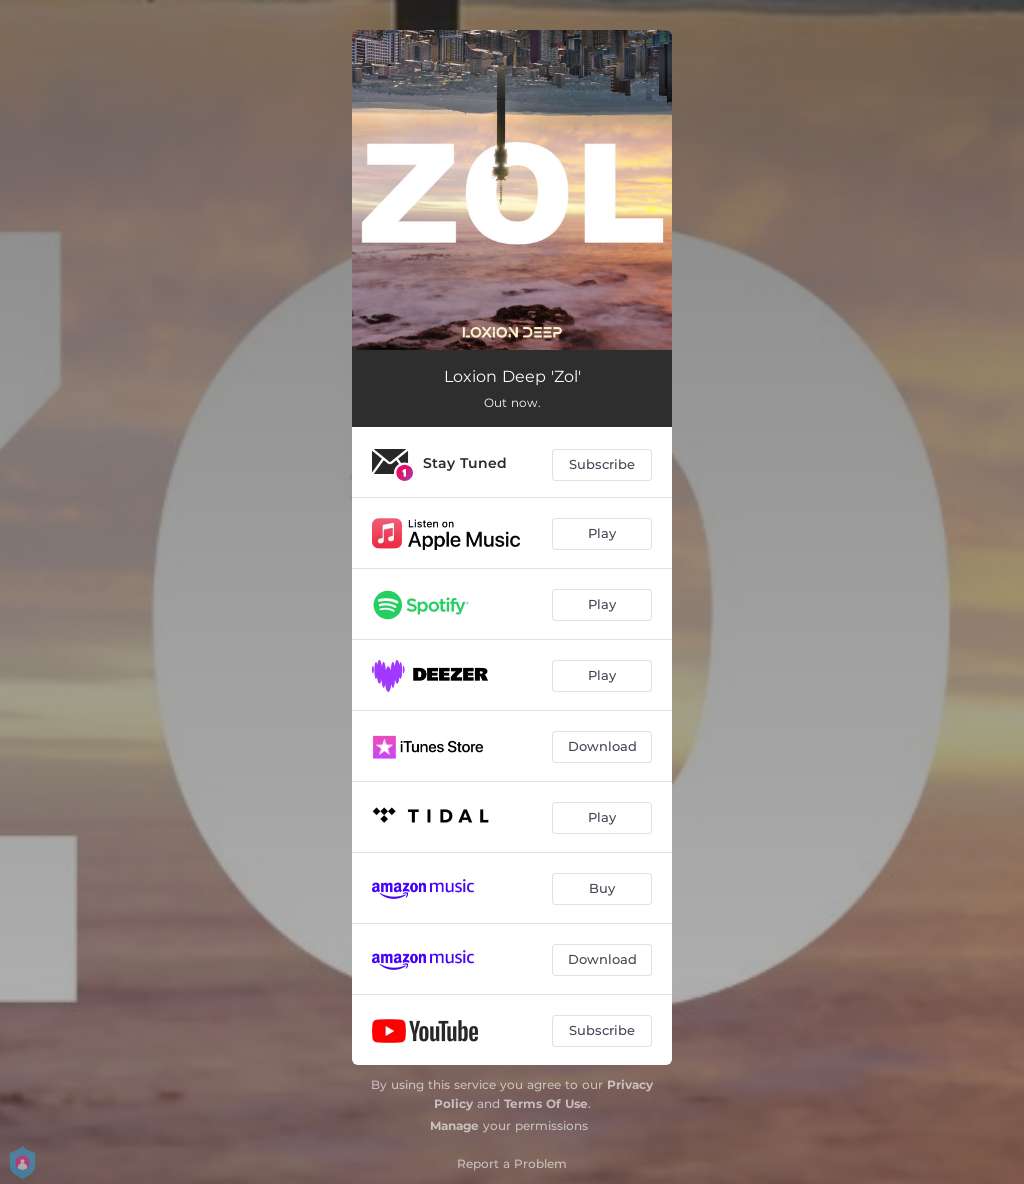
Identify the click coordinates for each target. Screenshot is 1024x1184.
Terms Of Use (546, 1103)
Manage (454, 1125)
